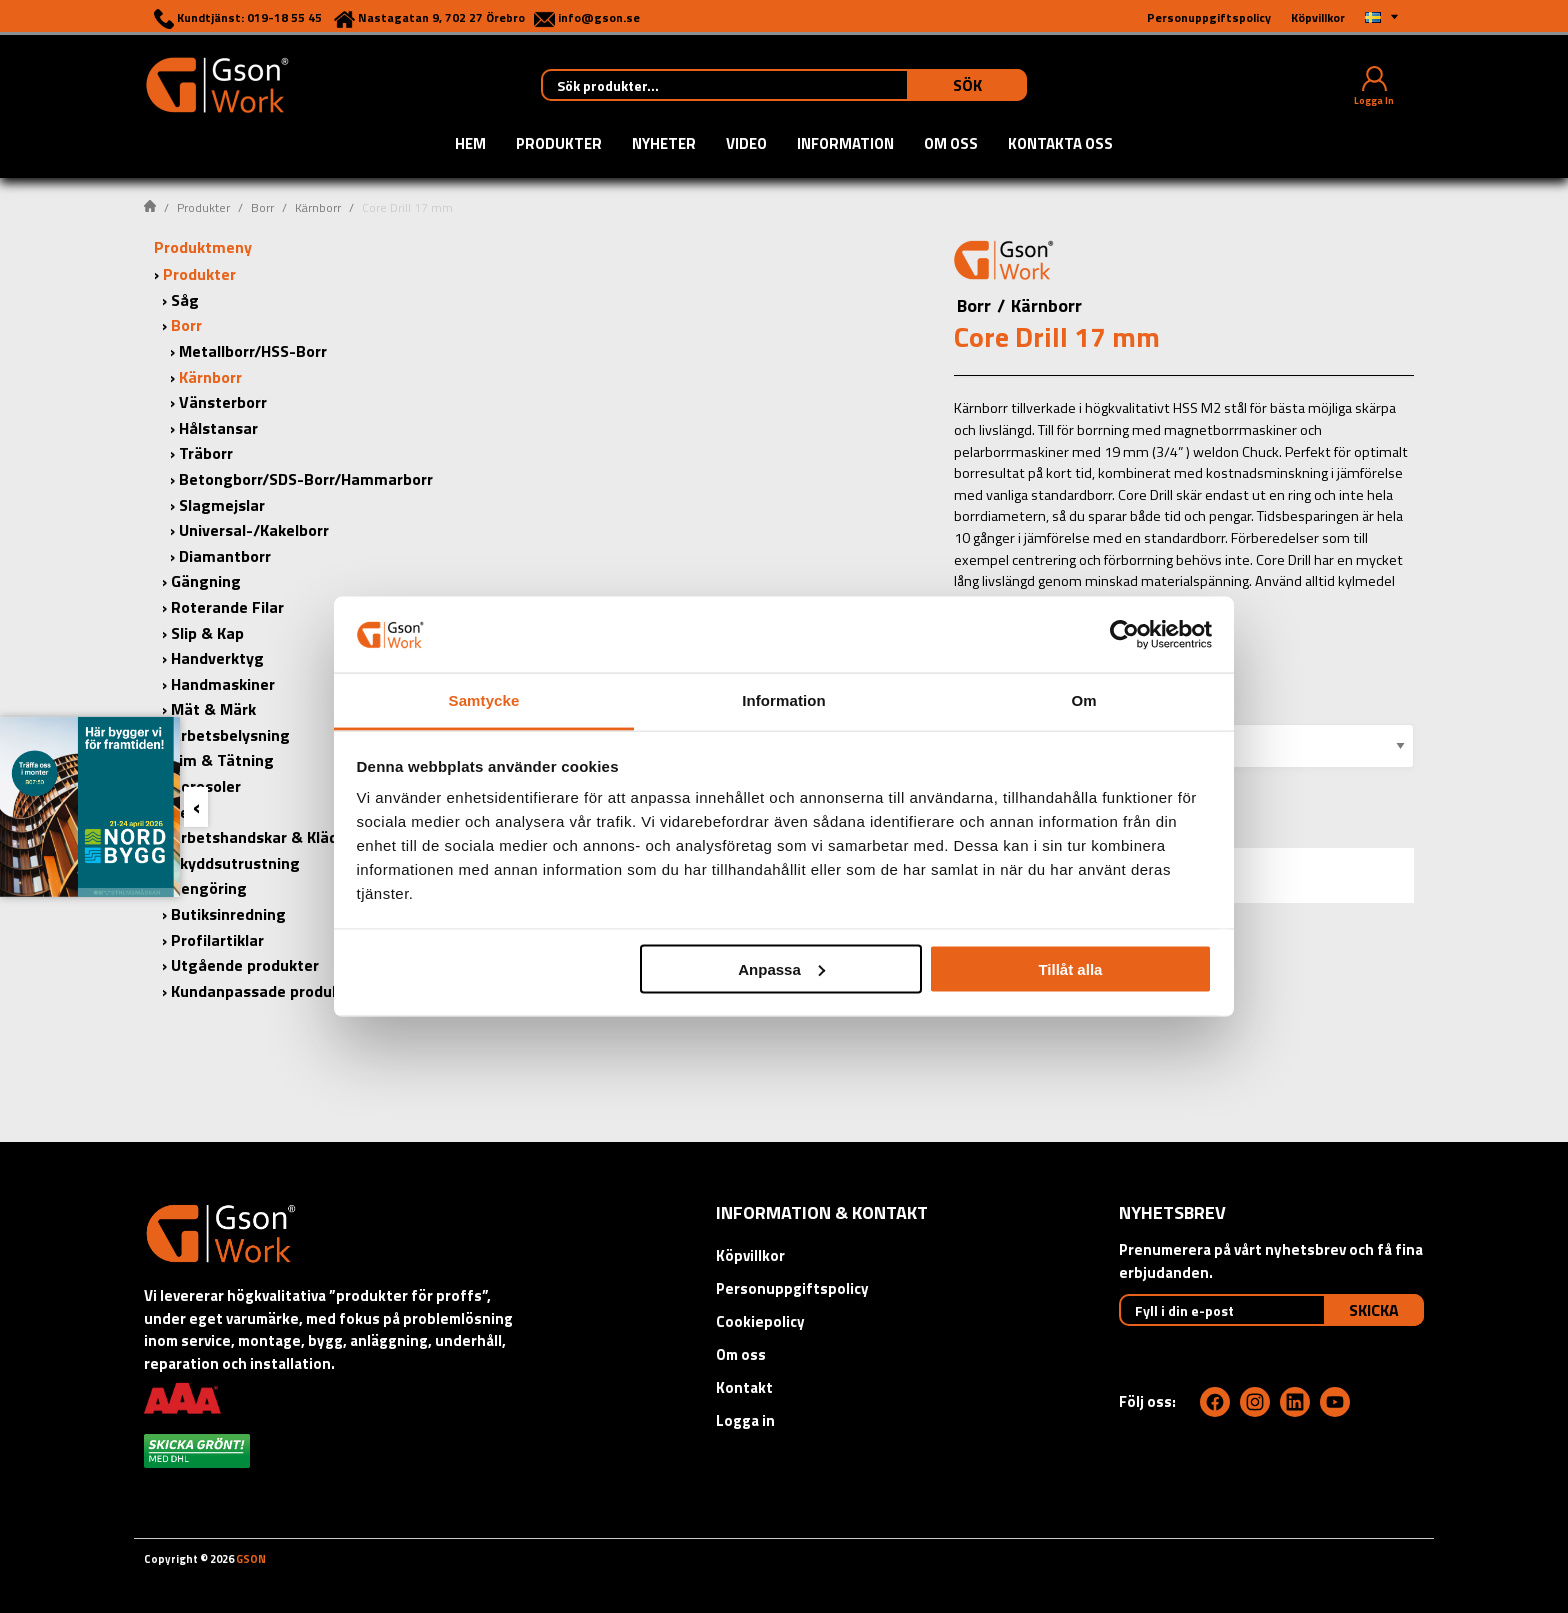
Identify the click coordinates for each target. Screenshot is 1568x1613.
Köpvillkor (750, 1255)
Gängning (206, 581)
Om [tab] (1083, 700)
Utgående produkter (245, 965)
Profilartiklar (217, 940)
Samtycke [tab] (484, 700)
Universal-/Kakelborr (254, 530)
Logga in (745, 1420)
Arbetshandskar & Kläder (262, 837)
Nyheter (664, 145)
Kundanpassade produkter (266, 991)
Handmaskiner (223, 684)
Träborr (206, 453)
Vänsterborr (223, 402)
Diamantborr (225, 556)
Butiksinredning (228, 914)
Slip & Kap (207, 633)
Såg (185, 300)
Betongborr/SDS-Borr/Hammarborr (306, 479)
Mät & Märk (213, 709)
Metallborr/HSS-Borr (253, 351)
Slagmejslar (222, 505)
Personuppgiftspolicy (792, 1288)
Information (845, 145)
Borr (262, 207)
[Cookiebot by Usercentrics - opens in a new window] (1124, 634)
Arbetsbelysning (230, 735)
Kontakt (744, 1387)
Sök (967, 85)
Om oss (951, 145)
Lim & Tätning (222, 760)
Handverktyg (217, 658)
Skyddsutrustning (235, 863)
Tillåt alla (1070, 968)
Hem (470, 145)
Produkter (559, 145)
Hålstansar (218, 428)
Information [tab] (784, 700)
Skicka (1374, 1310)
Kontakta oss (1060, 145)
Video (746, 145)
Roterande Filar (227, 607)
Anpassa (781, 968)
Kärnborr (318, 207)
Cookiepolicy (760, 1321)
